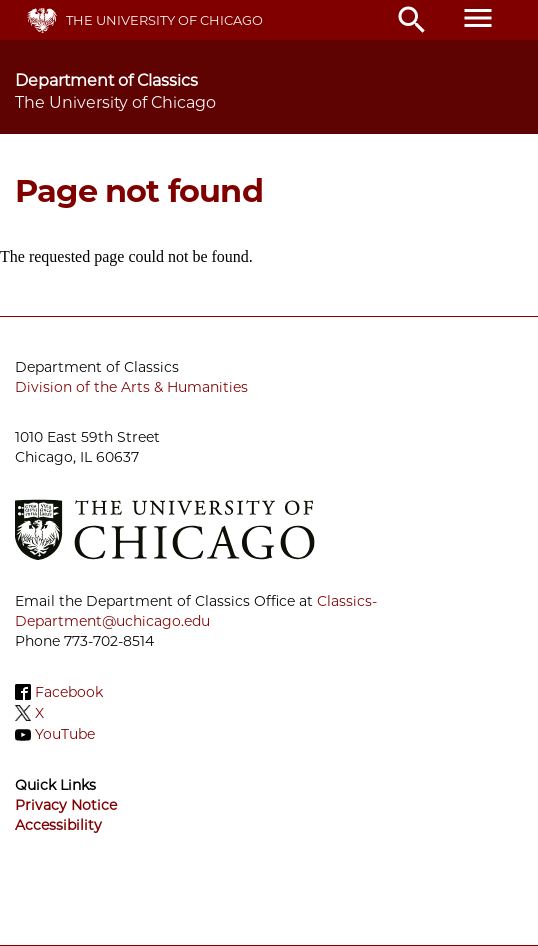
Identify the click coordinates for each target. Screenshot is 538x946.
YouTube (65, 735)
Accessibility (58, 825)
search (412, 20)
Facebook (69, 692)
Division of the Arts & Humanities (131, 387)
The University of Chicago (164, 20)
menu (478, 18)
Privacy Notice (66, 805)
